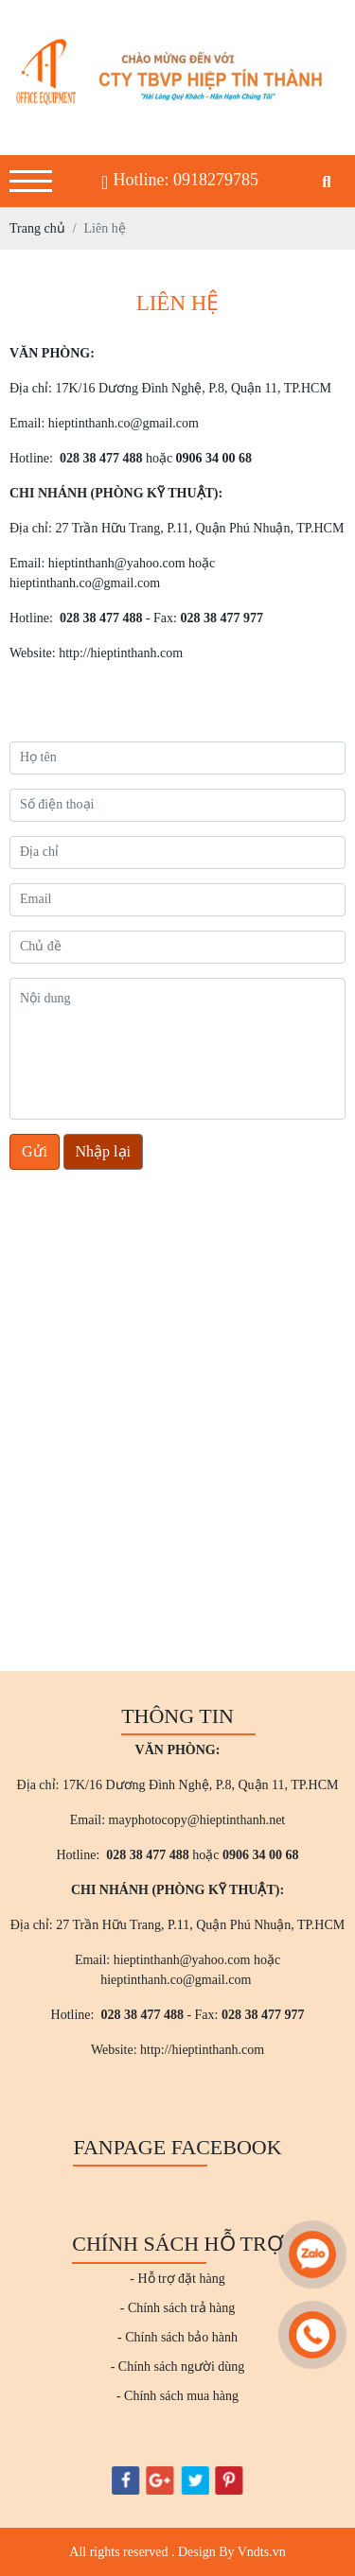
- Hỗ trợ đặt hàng (177, 2278)
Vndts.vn (262, 2552)
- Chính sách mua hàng (177, 2396)
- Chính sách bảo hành (177, 2337)
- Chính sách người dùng (178, 2366)
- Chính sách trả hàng (178, 2308)
